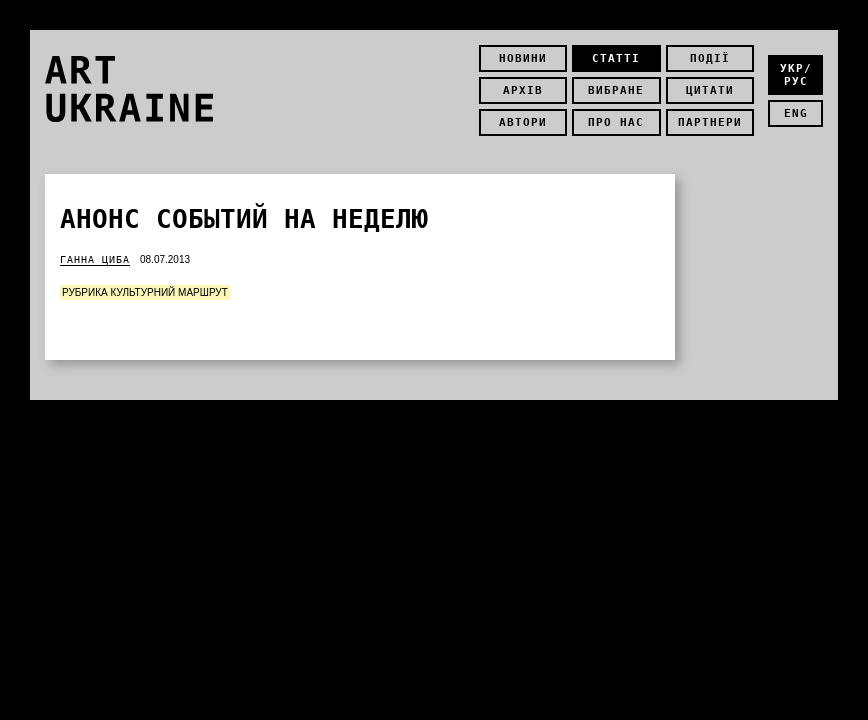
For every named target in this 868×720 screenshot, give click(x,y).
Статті (616, 58)
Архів (523, 90)
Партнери (710, 122)
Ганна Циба (95, 259)
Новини (523, 58)
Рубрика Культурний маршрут (145, 292)
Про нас (616, 122)
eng (796, 113)
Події (710, 58)
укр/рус (796, 75)
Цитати (710, 90)
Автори (523, 122)
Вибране (616, 90)
